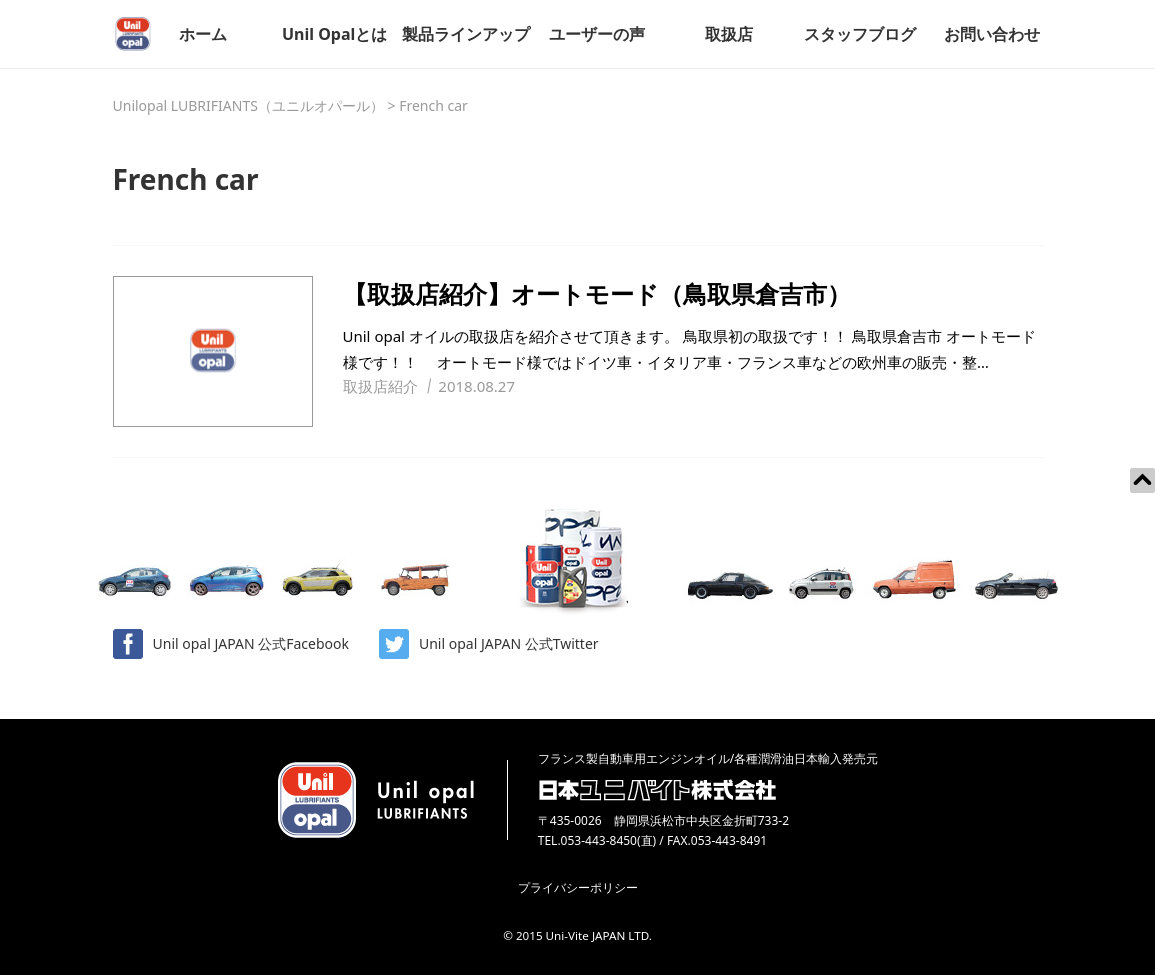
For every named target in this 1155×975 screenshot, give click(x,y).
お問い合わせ (992, 34)
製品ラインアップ (466, 34)
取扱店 (729, 34)
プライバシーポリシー (578, 887)
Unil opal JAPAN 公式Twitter (489, 644)
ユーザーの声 (597, 34)
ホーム (203, 34)
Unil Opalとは (334, 34)
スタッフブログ (860, 34)
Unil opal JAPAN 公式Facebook (231, 644)
